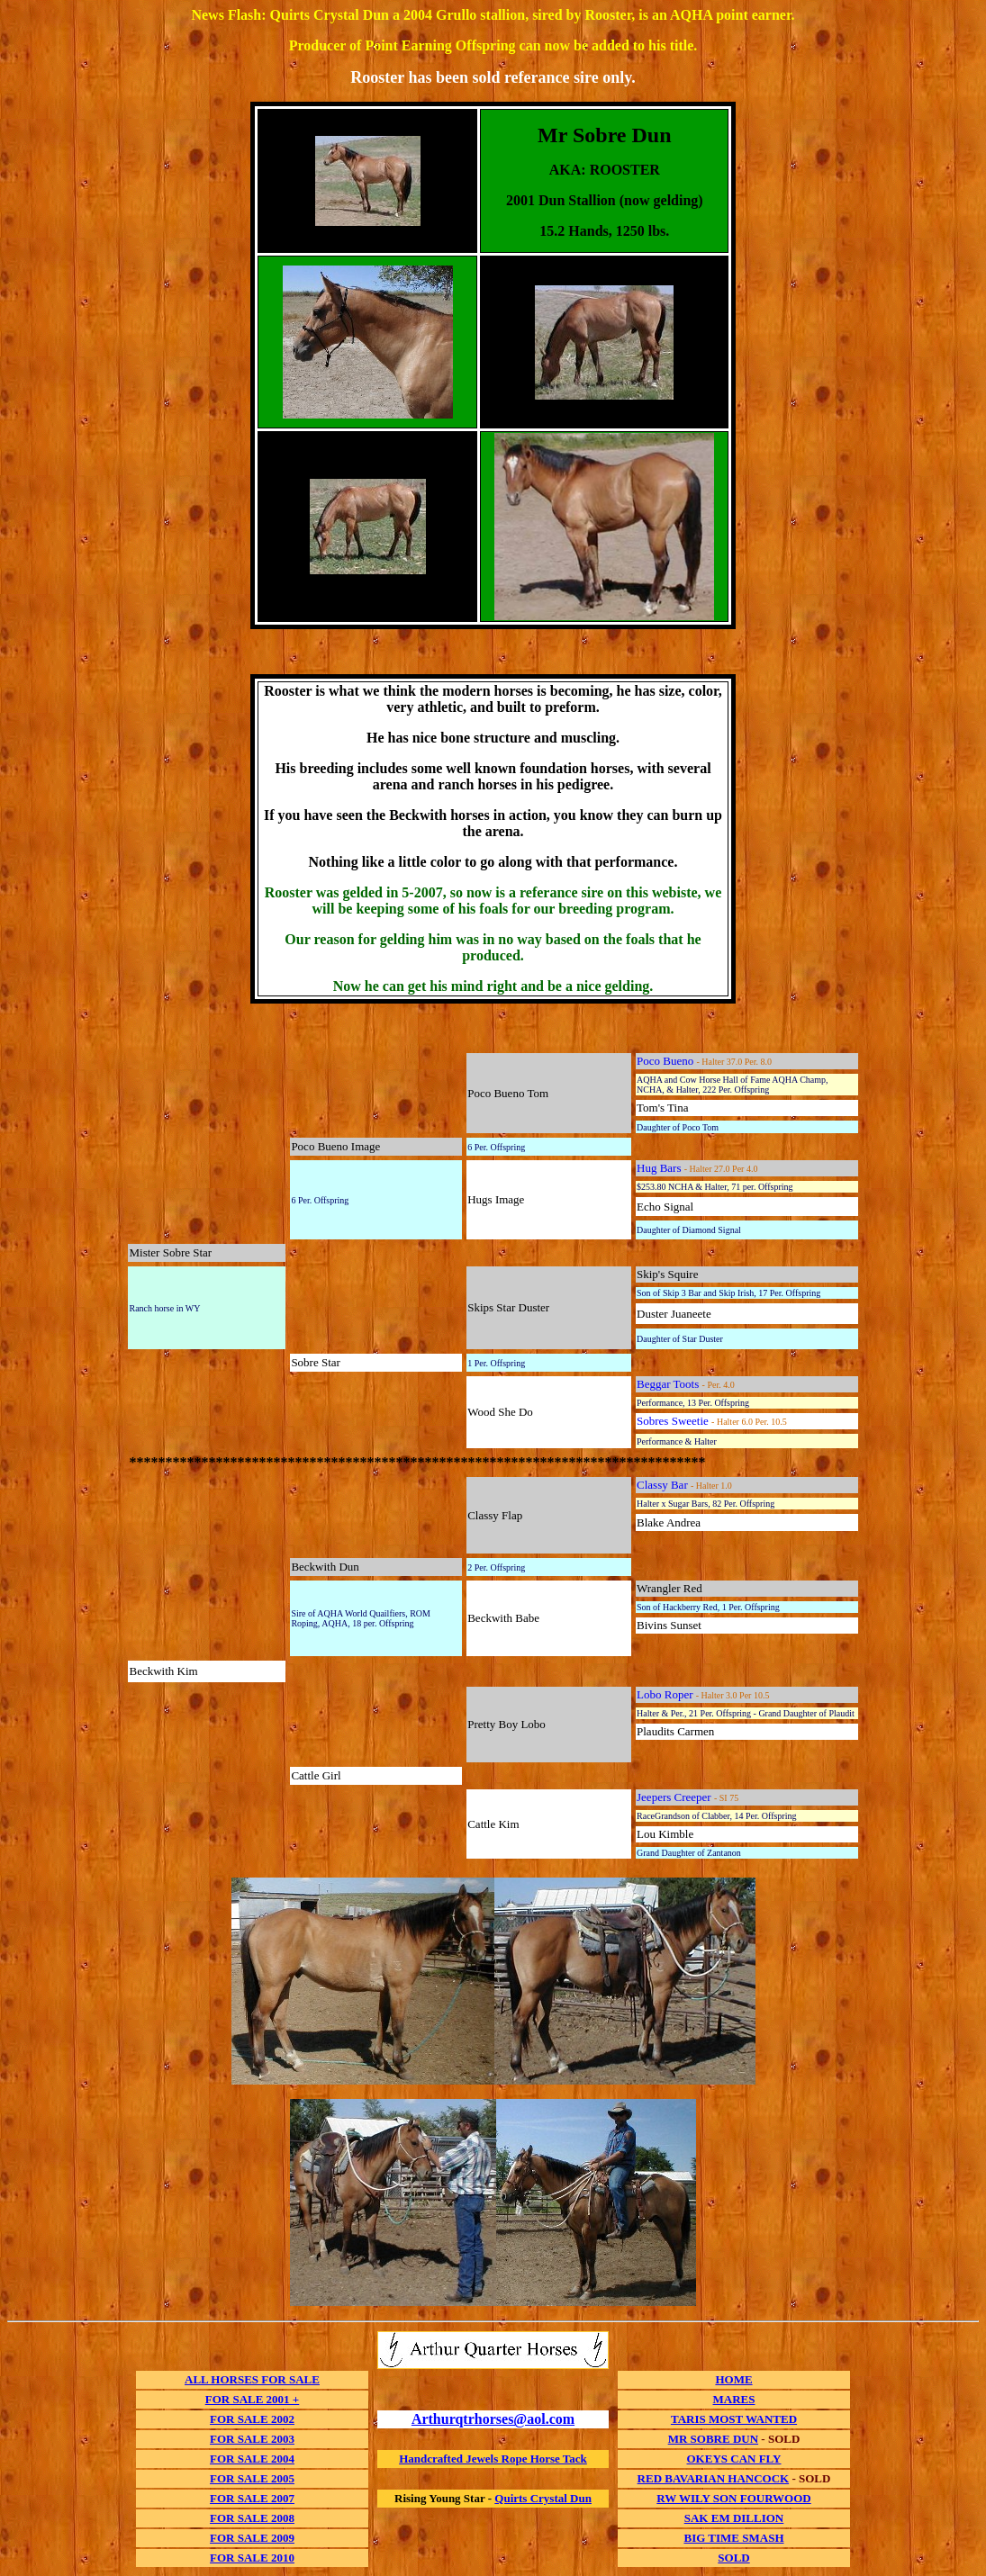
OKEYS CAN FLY (734, 2458)
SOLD (733, 2557)
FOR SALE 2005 (252, 2478)
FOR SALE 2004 (252, 2458)
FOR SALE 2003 (252, 2438)
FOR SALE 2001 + (252, 2399)
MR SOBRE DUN (713, 2438)
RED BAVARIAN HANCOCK (714, 2478)
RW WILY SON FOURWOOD (733, 2498)
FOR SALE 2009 (252, 2537)
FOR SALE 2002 (252, 2419)
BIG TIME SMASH (733, 2537)
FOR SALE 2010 (252, 2557)
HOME (733, 2379)
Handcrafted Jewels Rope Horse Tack (493, 2458)
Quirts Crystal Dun (543, 2498)
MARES (734, 2399)
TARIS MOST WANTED (734, 2419)
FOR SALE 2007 (252, 2498)
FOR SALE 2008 (252, 2518)
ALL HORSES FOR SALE (252, 2379)
